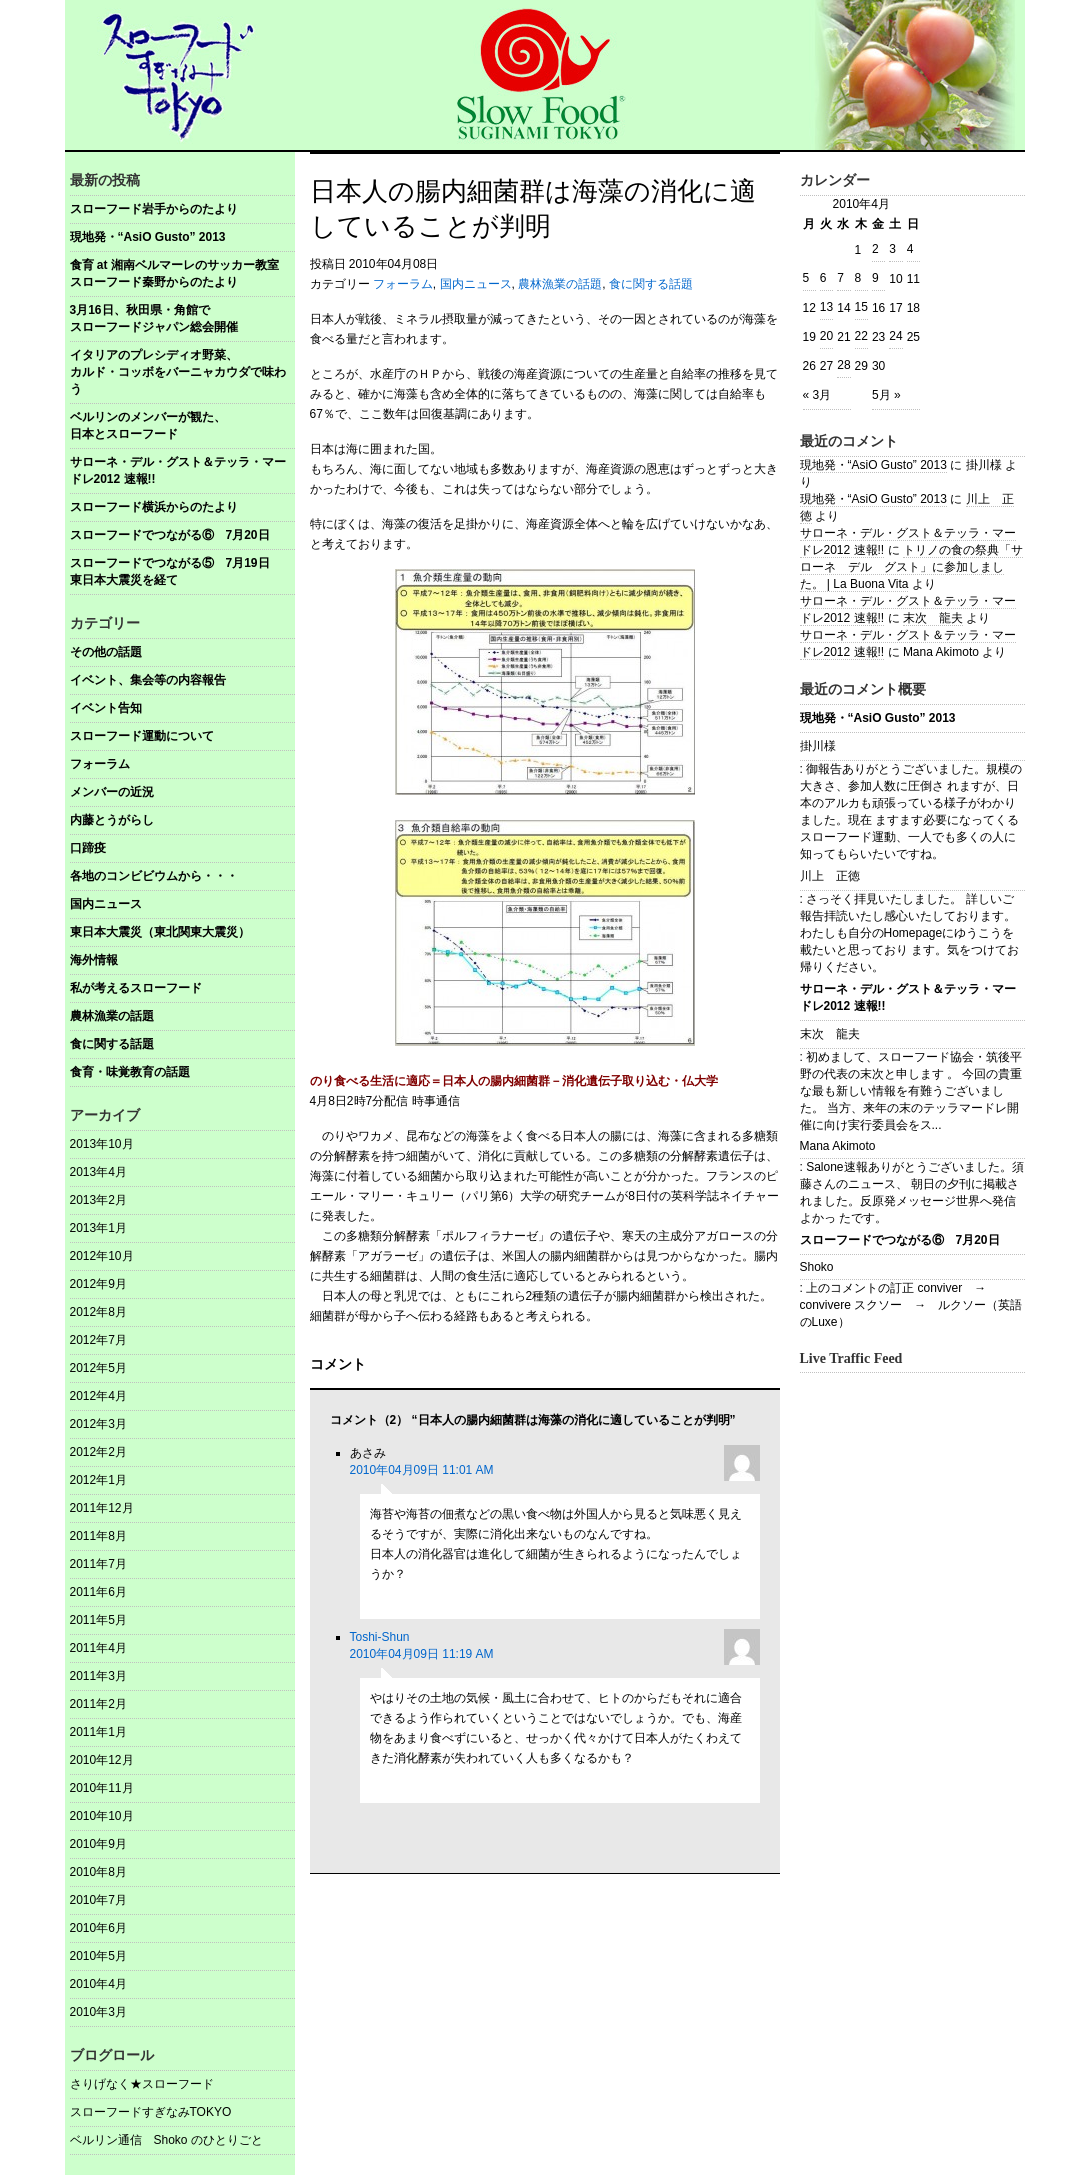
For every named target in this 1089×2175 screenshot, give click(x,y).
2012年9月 (98, 1284)
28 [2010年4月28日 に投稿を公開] (843, 365)
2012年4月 (98, 1396)
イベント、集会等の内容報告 (148, 680)
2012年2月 (98, 1452)
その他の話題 (106, 652)
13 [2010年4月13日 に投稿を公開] (826, 307)
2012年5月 (98, 1368)
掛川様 (818, 746)
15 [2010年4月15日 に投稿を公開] (861, 307)
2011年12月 (102, 1508)
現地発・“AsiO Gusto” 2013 (148, 237)
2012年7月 (98, 1340)
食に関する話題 (112, 1044)
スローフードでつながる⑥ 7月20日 (170, 535)
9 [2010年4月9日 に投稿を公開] (875, 278)
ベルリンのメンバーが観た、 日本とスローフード (182, 425)
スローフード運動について (142, 736)
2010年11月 (102, 1788)
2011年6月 (98, 1592)
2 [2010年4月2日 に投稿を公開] (875, 249)
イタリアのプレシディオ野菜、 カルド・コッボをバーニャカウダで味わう (182, 372)
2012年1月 (98, 1480)
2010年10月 (102, 1816)
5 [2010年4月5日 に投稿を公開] (806, 278)
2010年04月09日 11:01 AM (422, 1470)
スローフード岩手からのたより (154, 209)
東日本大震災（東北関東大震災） (160, 932)
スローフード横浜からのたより (154, 507)
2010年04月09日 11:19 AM (422, 1654)
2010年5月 (98, 1956)
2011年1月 (98, 1732)
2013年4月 (98, 1172)
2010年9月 (98, 1844)
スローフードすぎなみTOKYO (151, 2112)
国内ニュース (106, 904)
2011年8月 (98, 1536)
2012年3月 (98, 1424)
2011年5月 (98, 1620)
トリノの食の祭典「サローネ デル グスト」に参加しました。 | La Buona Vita (911, 567)
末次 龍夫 (933, 618)
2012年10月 (102, 1256)
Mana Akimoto (838, 1146)
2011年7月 (98, 1564)
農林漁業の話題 (112, 1016)
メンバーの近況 (112, 792)
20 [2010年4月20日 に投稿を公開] (826, 336)
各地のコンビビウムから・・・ (154, 876)
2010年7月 (98, 1900)
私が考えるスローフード (136, 988)
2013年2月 (98, 1200)
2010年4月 (98, 1984)
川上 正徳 (830, 876)
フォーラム (100, 764)
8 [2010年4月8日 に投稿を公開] (858, 278)
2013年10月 (102, 1144)
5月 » (886, 395)
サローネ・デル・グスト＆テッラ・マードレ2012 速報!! (178, 470)
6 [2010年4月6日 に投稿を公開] (823, 278)
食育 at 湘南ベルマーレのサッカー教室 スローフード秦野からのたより (182, 273)
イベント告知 (106, 708)
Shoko (817, 1267)
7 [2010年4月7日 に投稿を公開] (840, 278)
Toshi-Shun (380, 1637)
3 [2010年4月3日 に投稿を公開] (892, 249)
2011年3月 (98, 1676)
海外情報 (94, 960)
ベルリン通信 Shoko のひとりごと (166, 2140)
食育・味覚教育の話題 (130, 1072)
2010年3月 (98, 2012)
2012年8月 (98, 1312)
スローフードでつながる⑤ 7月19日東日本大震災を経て (170, 571)
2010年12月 (102, 1760)
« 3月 (817, 395)
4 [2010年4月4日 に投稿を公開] (910, 249)
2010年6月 (98, 1928)
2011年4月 (98, 1648)
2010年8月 (98, 1872)
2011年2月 (98, 1704)
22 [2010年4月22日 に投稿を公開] (861, 336)
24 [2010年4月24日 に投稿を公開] (895, 336)
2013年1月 (98, 1228)
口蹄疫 (88, 848)
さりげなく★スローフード (142, 2084)
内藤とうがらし (112, 820)
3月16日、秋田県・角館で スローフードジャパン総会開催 (182, 318)
